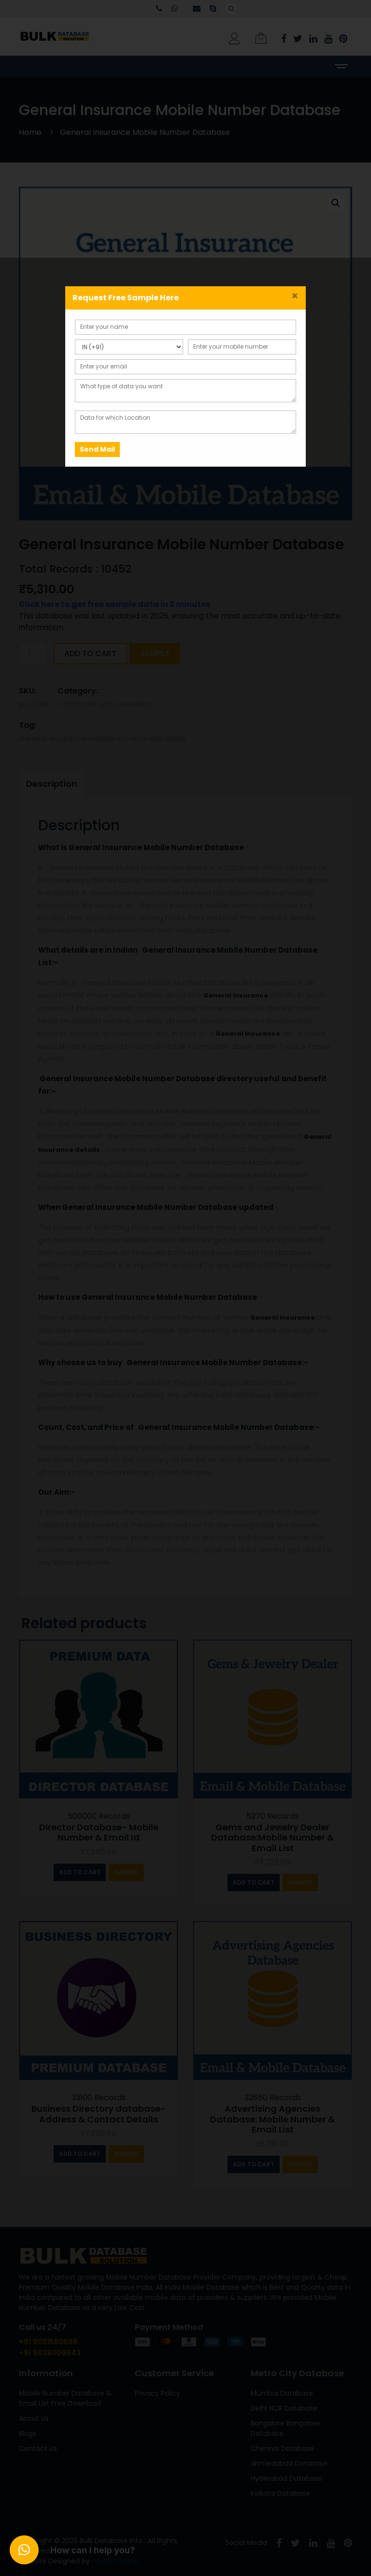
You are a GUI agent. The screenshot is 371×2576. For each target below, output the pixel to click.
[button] (24, 2549)
